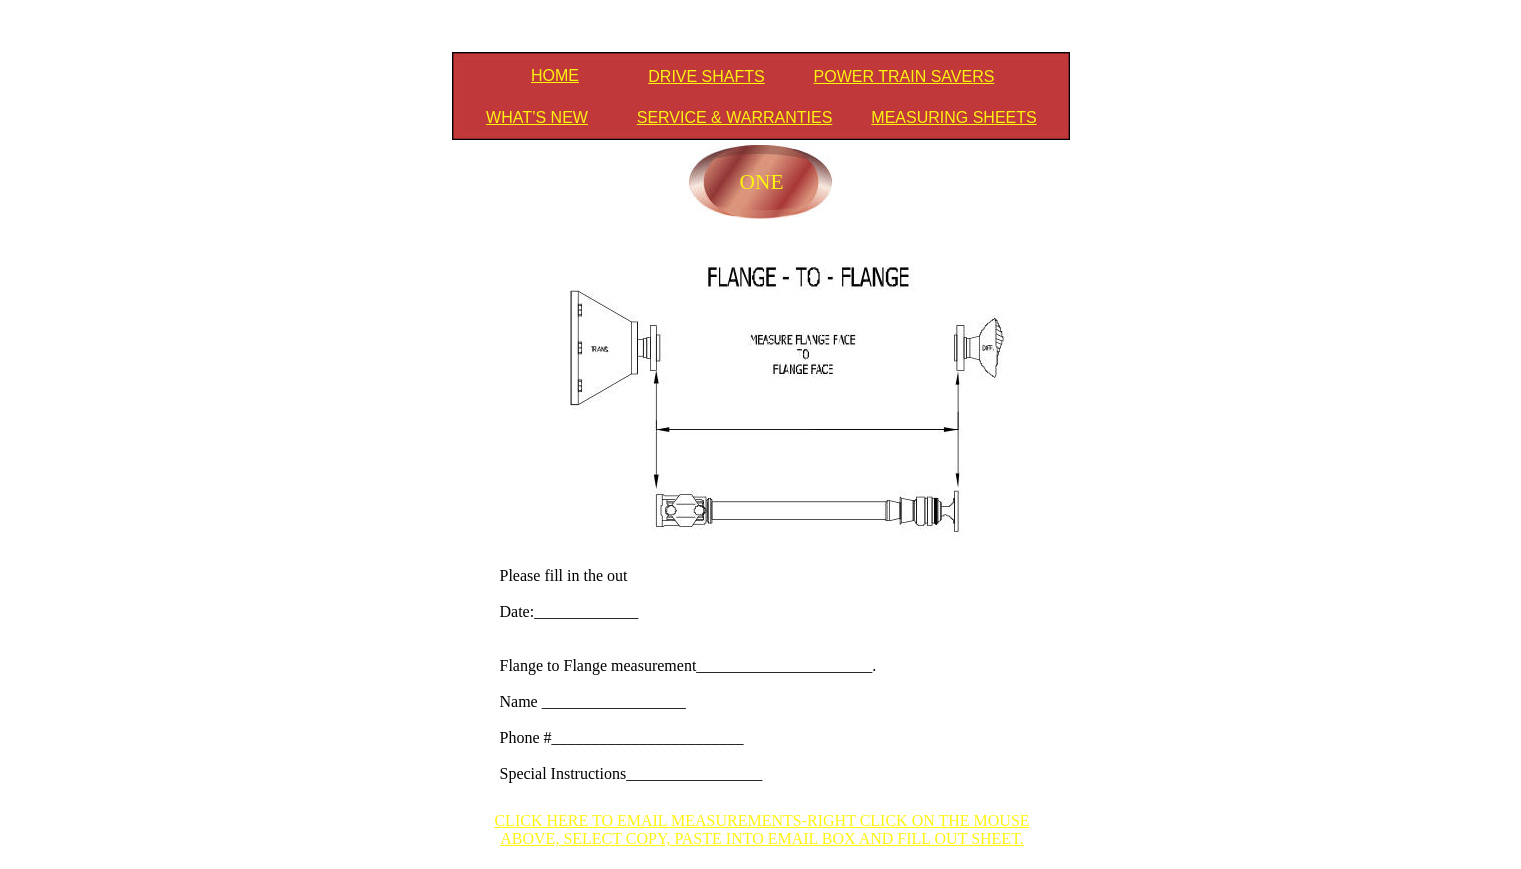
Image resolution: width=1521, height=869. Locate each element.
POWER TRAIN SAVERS (904, 76)
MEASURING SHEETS (953, 117)
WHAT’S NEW (537, 117)
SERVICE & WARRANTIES (735, 117)
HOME (555, 75)
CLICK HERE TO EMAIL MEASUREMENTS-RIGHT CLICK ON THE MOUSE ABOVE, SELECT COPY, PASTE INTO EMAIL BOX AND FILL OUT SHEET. (761, 829)
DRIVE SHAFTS (706, 76)
